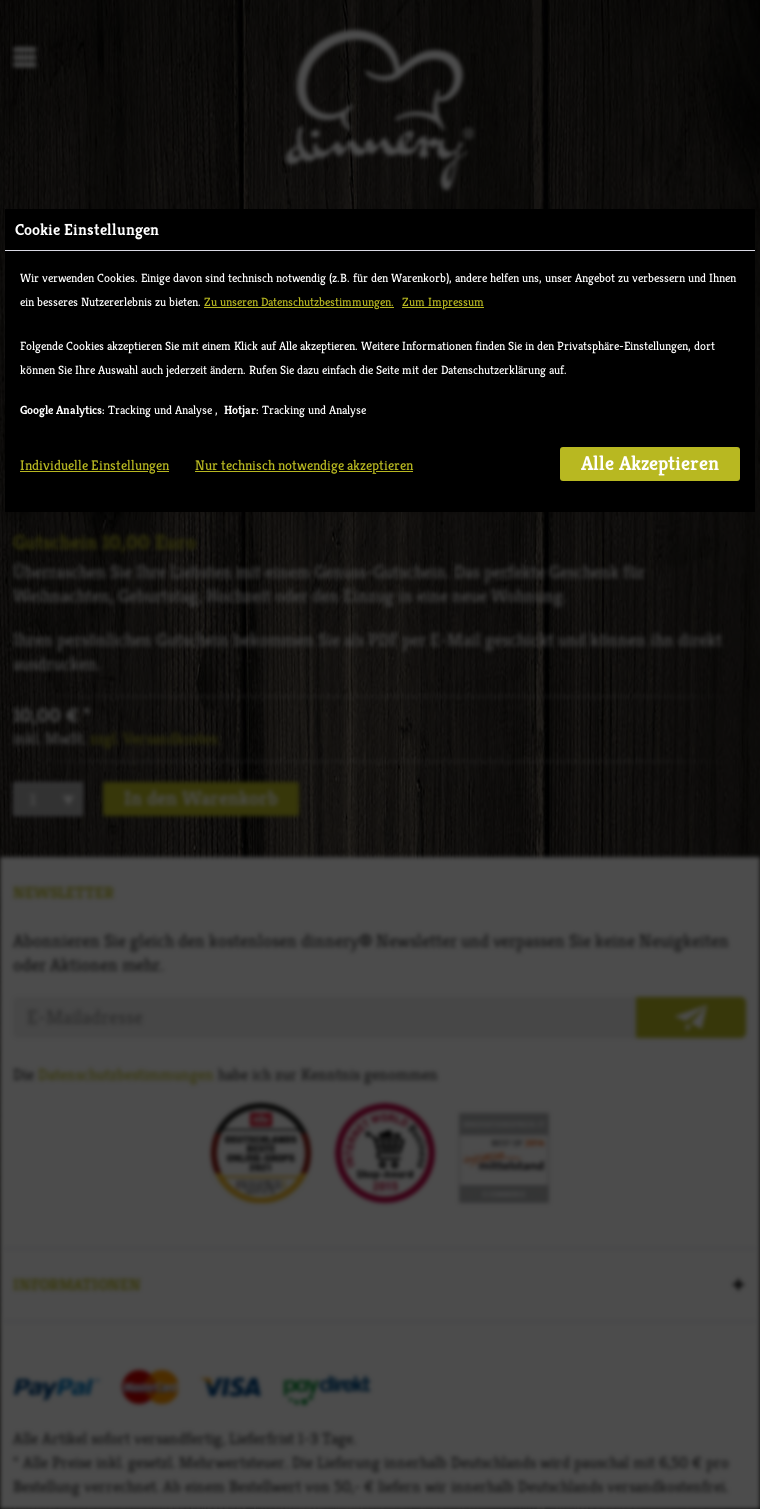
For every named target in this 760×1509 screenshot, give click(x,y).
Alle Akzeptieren (650, 463)
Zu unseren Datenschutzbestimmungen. (299, 301)
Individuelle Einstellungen (94, 465)
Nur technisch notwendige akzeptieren (304, 465)
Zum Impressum (443, 301)
